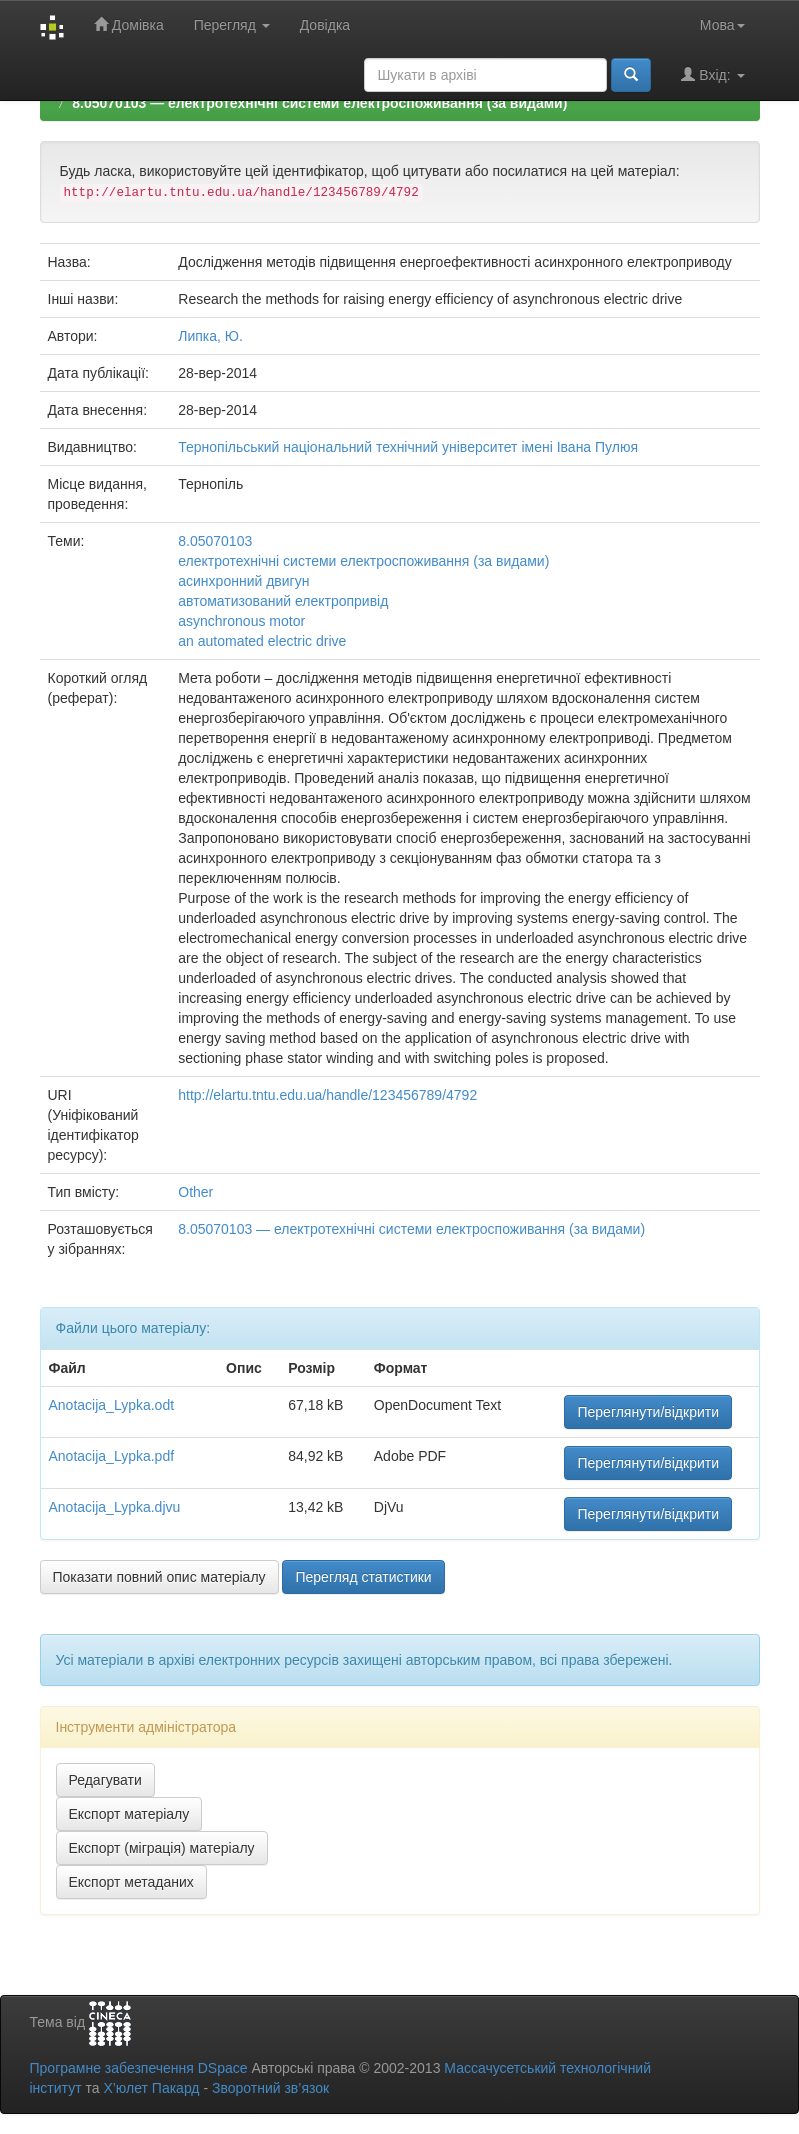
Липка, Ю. (210, 336)
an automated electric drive (262, 641)
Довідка (325, 25)
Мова (722, 25)
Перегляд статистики (363, 1577)
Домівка (129, 24)
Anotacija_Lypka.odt (112, 1405)
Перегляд (232, 25)
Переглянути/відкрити (648, 1412)
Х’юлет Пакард (151, 2088)
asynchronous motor (241, 621)
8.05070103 (215, 541)
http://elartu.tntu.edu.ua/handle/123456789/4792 (327, 1095)
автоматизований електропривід (283, 601)
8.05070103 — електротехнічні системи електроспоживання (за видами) (319, 103)
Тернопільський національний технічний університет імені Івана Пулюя (408, 447)
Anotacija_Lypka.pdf (112, 1456)
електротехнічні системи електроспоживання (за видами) (363, 561)
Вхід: (712, 74)
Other (195, 1192)
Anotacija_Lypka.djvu (115, 1507)
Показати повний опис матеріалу (159, 1577)
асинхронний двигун (243, 581)
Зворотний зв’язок (270, 2088)
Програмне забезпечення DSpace (139, 2068)
